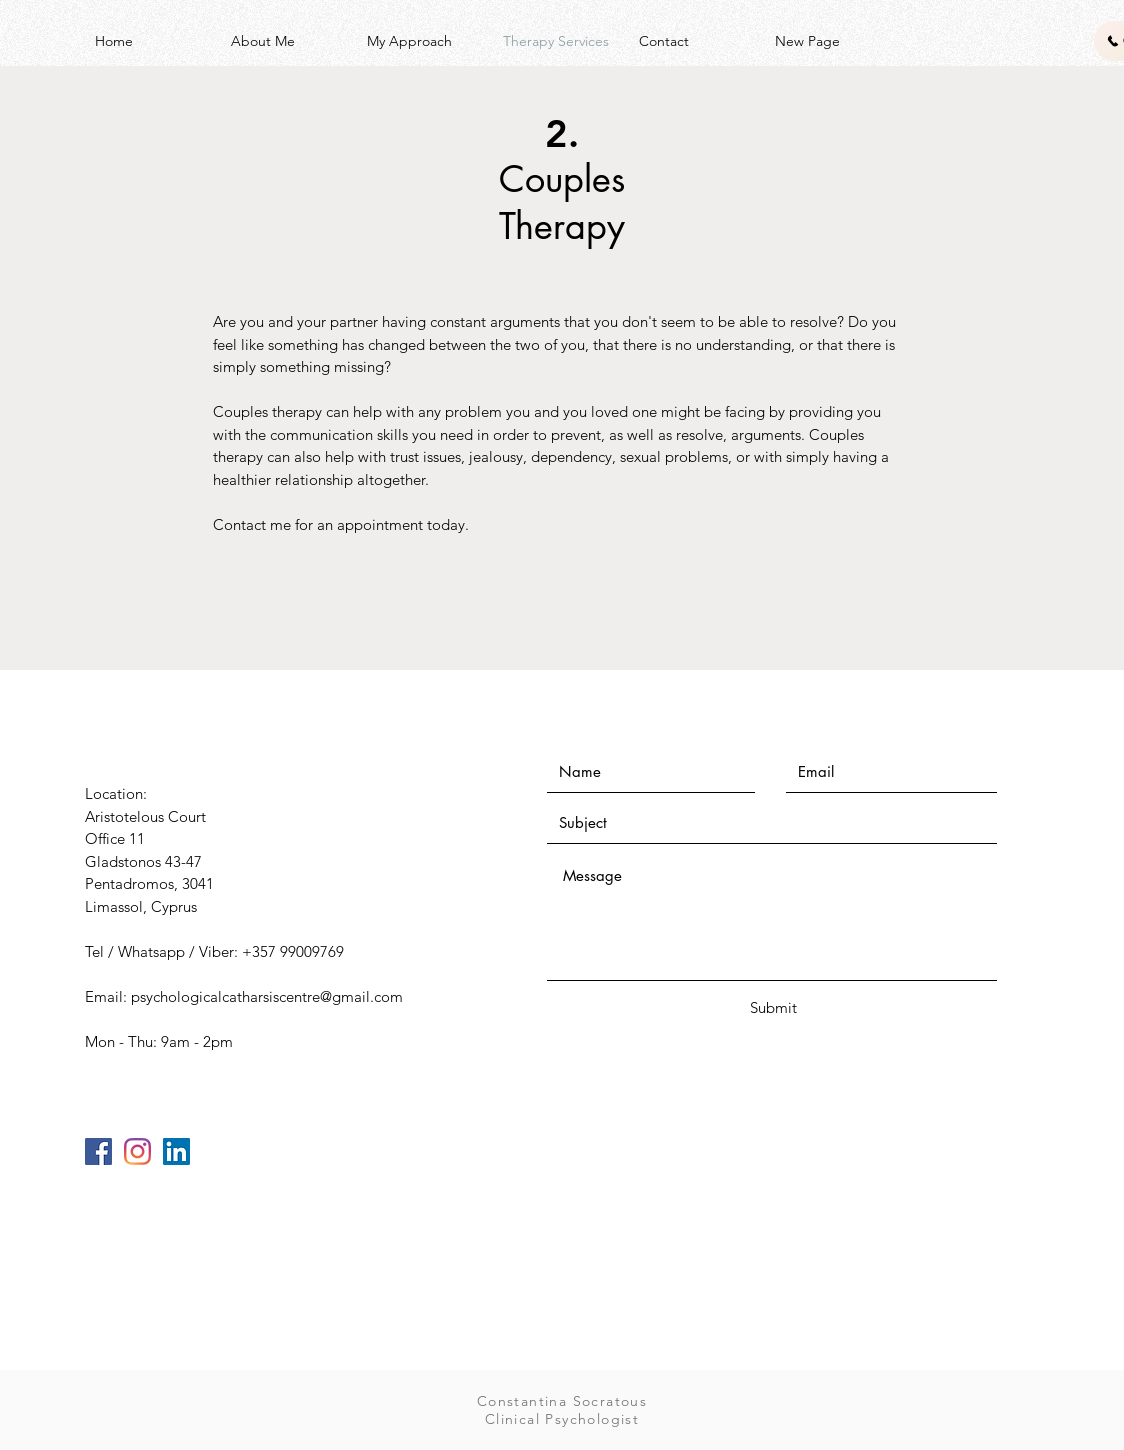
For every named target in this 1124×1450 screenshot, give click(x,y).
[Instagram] (137, 1151)
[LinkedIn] (176, 1151)
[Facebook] (98, 1151)
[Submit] (773, 1007)
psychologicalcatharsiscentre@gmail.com (267, 996)
